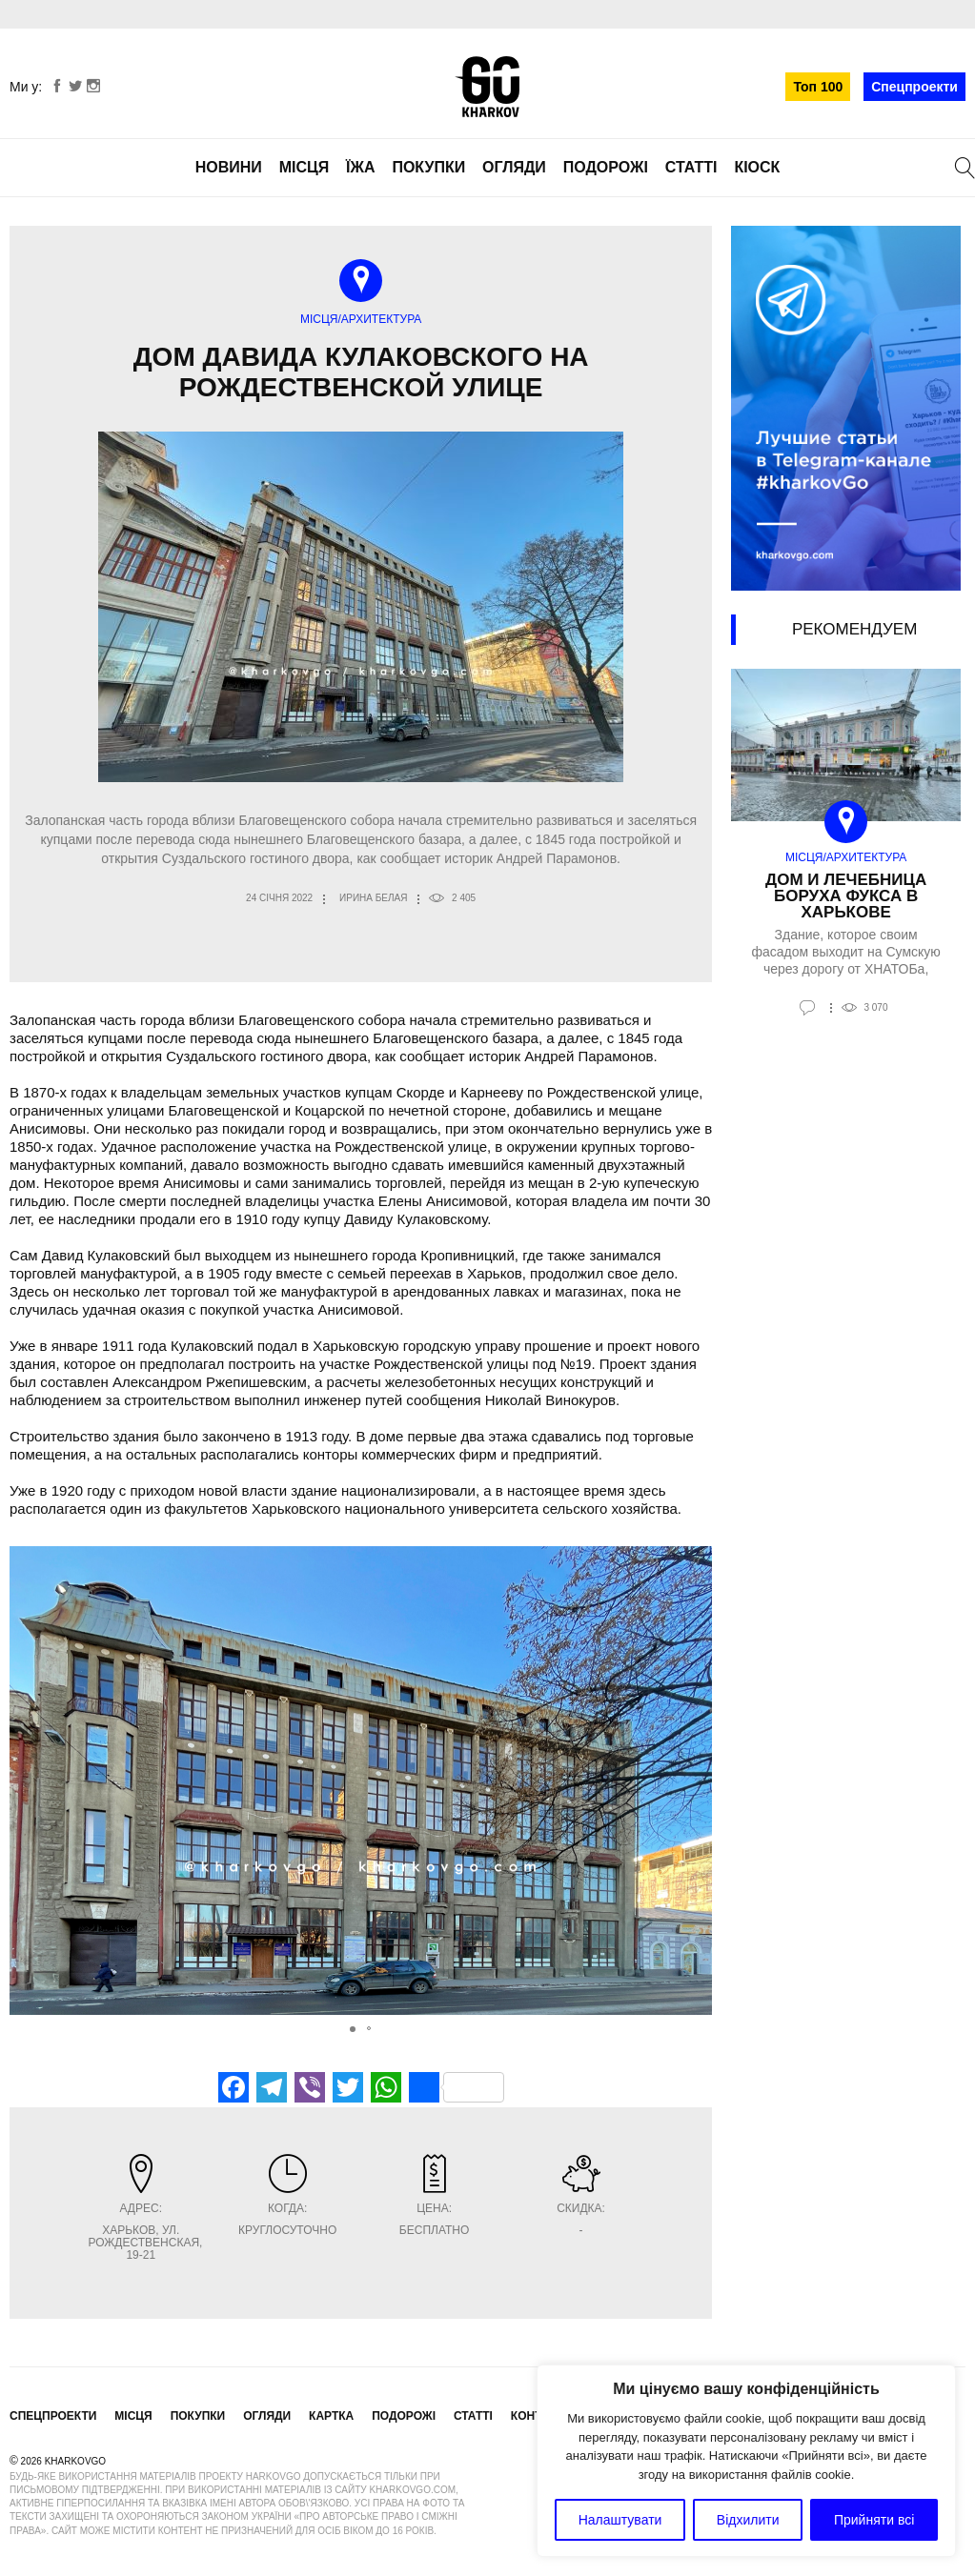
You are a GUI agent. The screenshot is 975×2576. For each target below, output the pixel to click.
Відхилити (748, 2519)
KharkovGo (487, 86)
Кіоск (757, 167)
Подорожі (605, 167)
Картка (331, 2416)
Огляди (514, 167)
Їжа (360, 167)
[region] (746, 2461)
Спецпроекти (914, 86)
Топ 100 (818, 86)
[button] (695, 1780)
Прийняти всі (874, 2519)
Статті (691, 167)
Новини (228, 167)
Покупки (428, 167)
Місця (304, 167)
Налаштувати (620, 2519)
